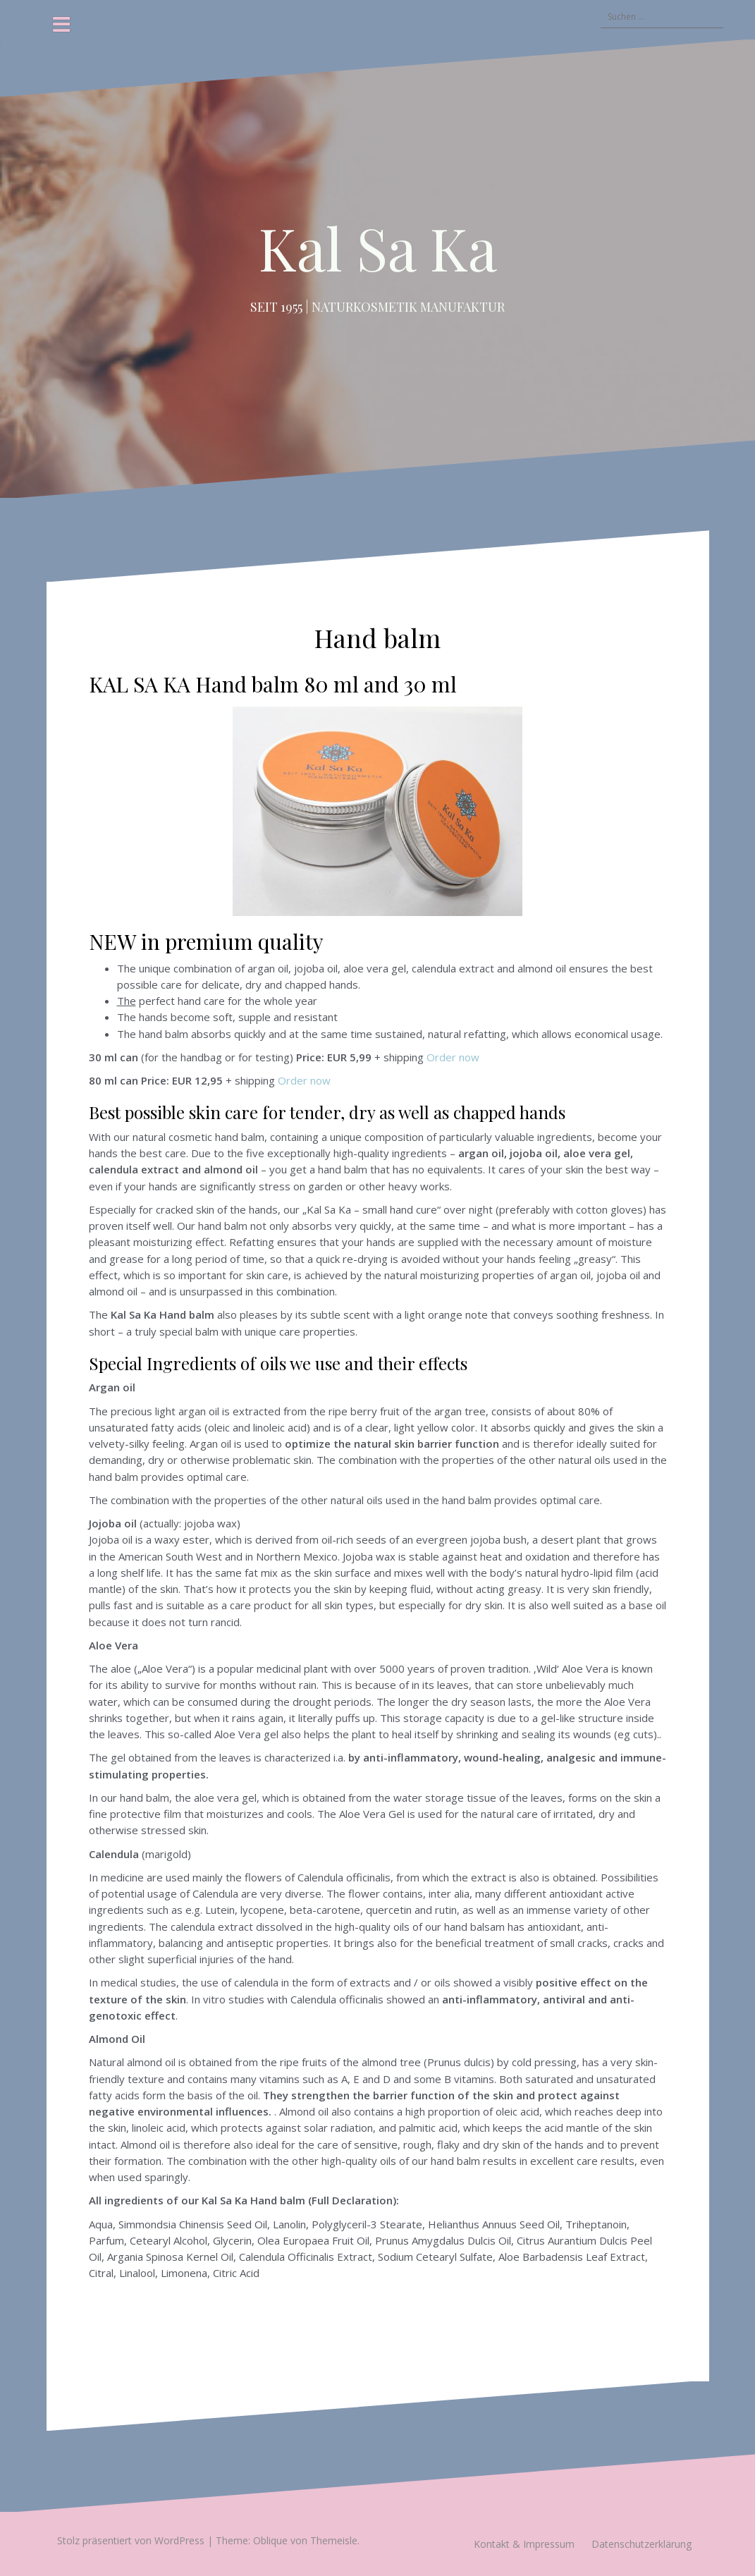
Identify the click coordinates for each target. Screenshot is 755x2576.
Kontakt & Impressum (524, 2544)
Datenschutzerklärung (641, 2544)
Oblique (270, 2540)
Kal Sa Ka (378, 247)
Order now (452, 1057)
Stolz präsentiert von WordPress (130, 2540)
